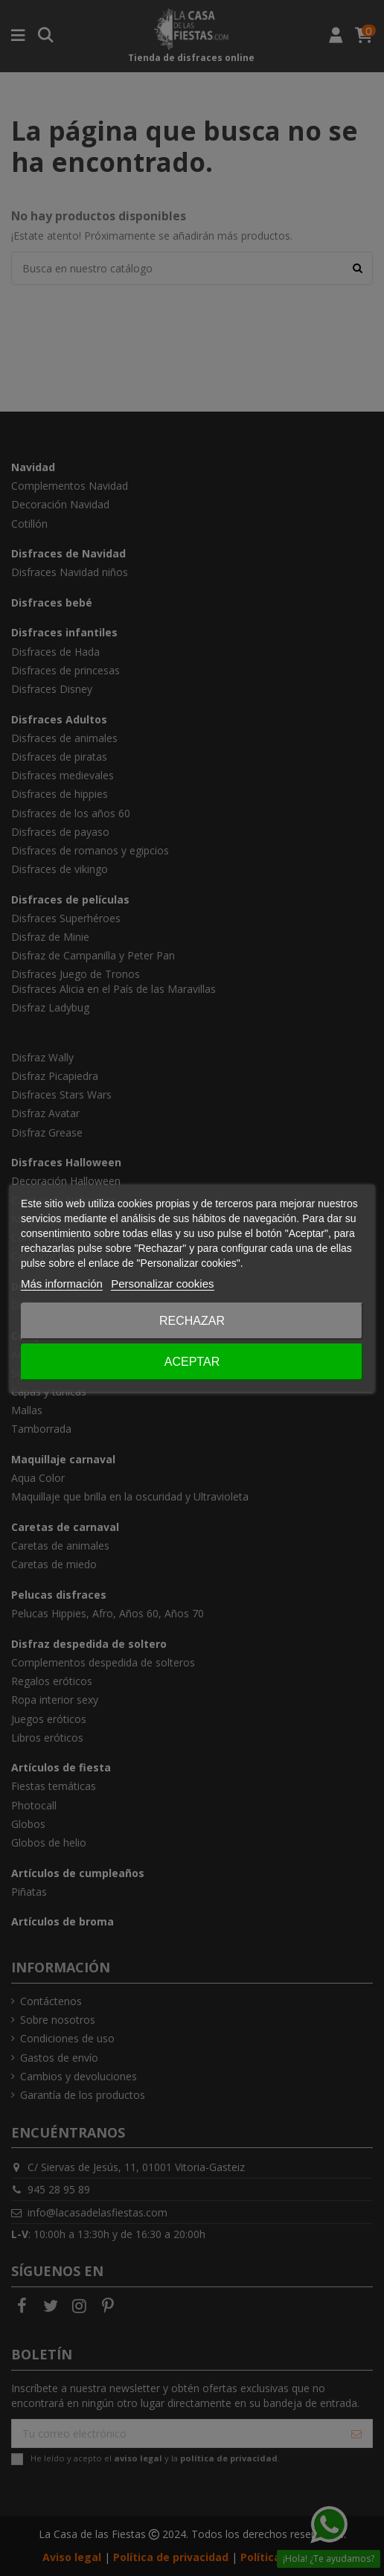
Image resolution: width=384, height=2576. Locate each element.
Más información (62, 1283)
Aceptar (192, 1361)
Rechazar (192, 1320)
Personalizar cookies (162, 1283)
